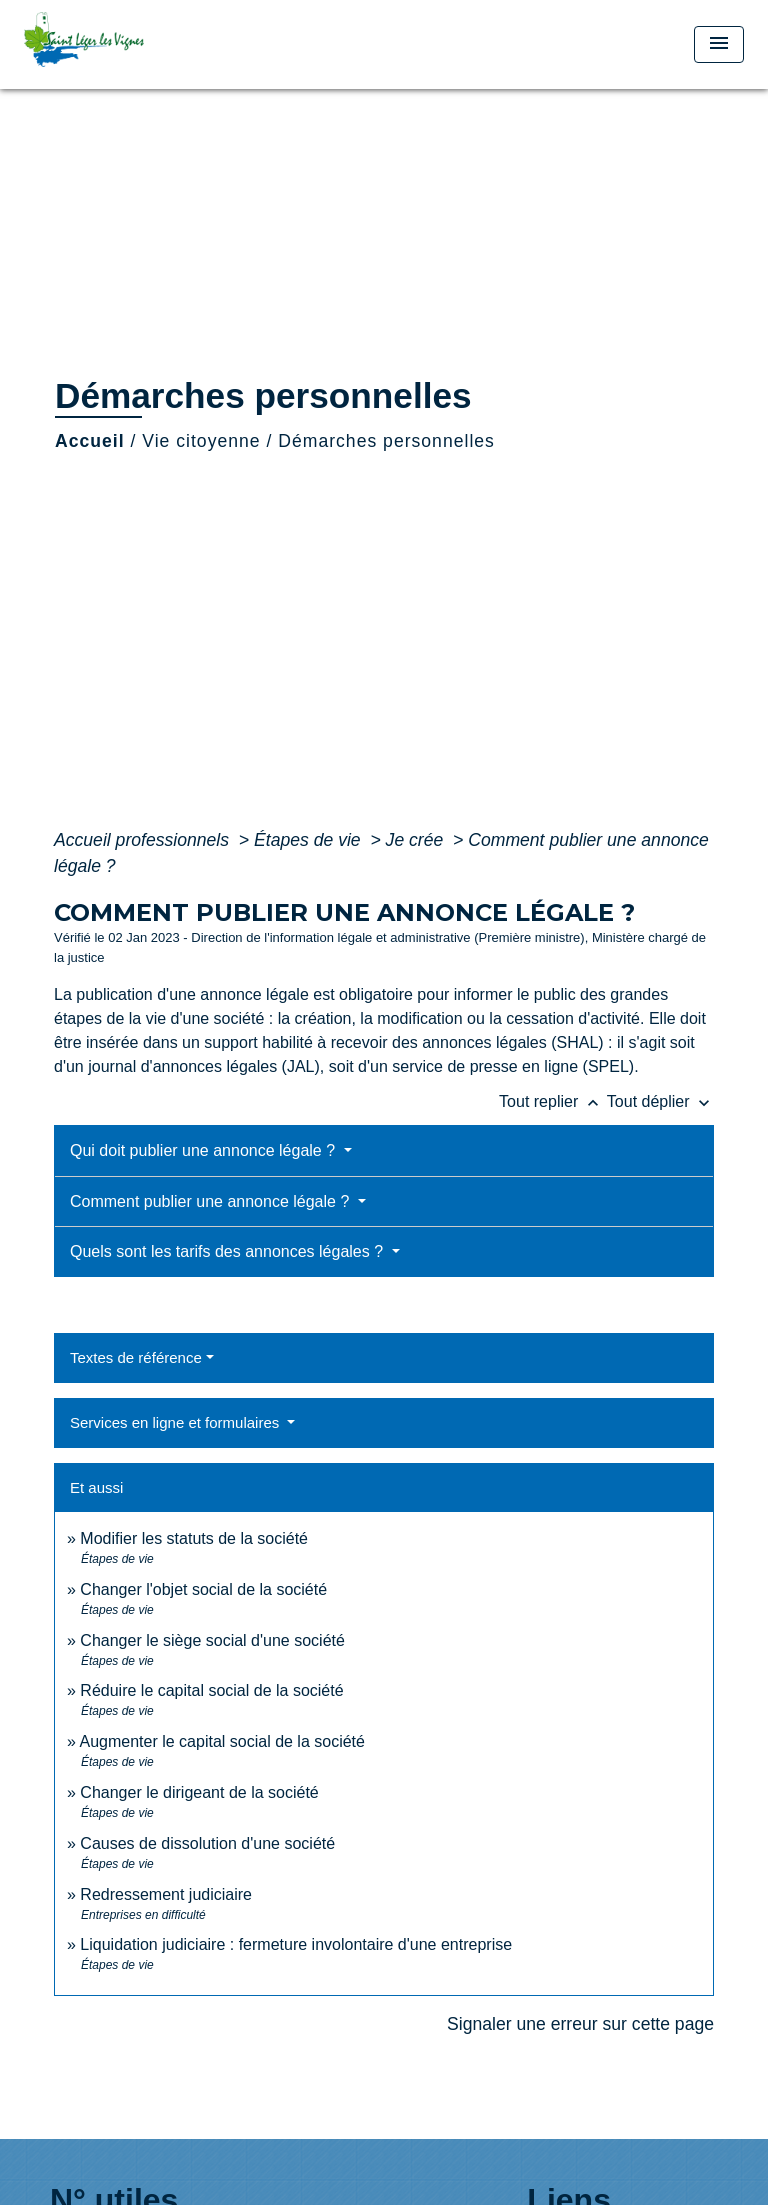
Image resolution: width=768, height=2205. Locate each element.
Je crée (417, 840)
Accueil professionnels (144, 840)
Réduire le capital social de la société (211, 1690)
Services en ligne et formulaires (176, 1422)
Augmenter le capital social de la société (222, 1741)
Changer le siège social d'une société (212, 1640)
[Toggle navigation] (719, 44)
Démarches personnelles (386, 441)
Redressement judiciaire (166, 1894)
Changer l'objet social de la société (203, 1589)
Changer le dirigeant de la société (199, 1792)
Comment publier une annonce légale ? (212, 1201)
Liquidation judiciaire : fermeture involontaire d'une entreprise (296, 1944)
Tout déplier (660, 1101)
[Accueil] (99, 44)
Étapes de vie (310, 840)
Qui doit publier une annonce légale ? (205, 1150)
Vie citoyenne (201, 441)
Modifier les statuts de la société (194, 1538)
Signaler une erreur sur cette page (580, 2024)
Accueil (90, 441)
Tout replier (553, 1101)
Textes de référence (136, 1357)
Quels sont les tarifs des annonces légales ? (229, 1251)
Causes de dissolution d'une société (207, 1843)
